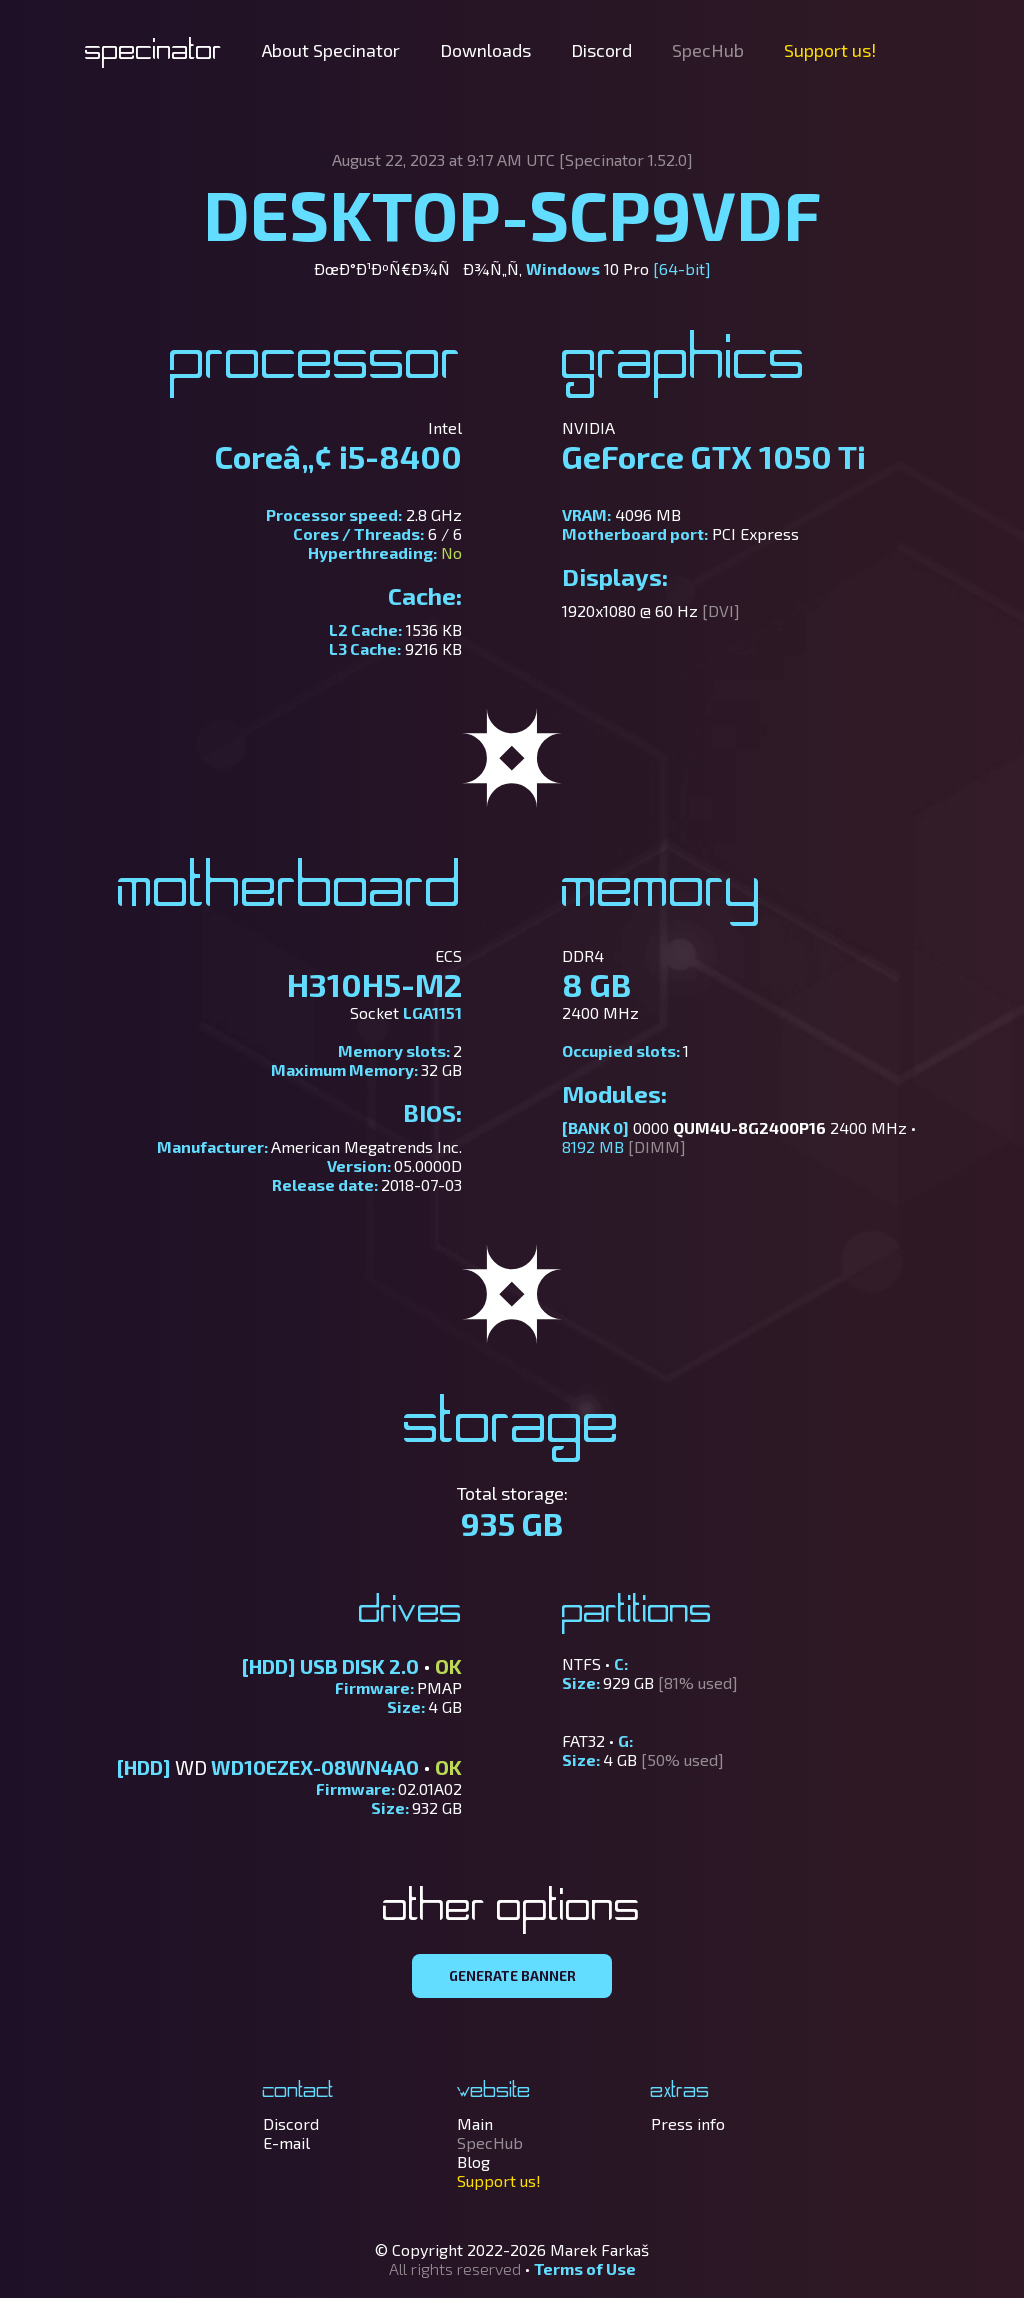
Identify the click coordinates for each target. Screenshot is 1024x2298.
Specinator (153, 52)
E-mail (286, 2142)
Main (475, 2123)
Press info (688, 2123)
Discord (601, 50)
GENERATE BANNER (512, 1976)
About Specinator (331, 50)
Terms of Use (585, 2268)
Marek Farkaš (599, 2249)
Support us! (830, 50)
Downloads (485, 50)
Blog (473, 2161)
